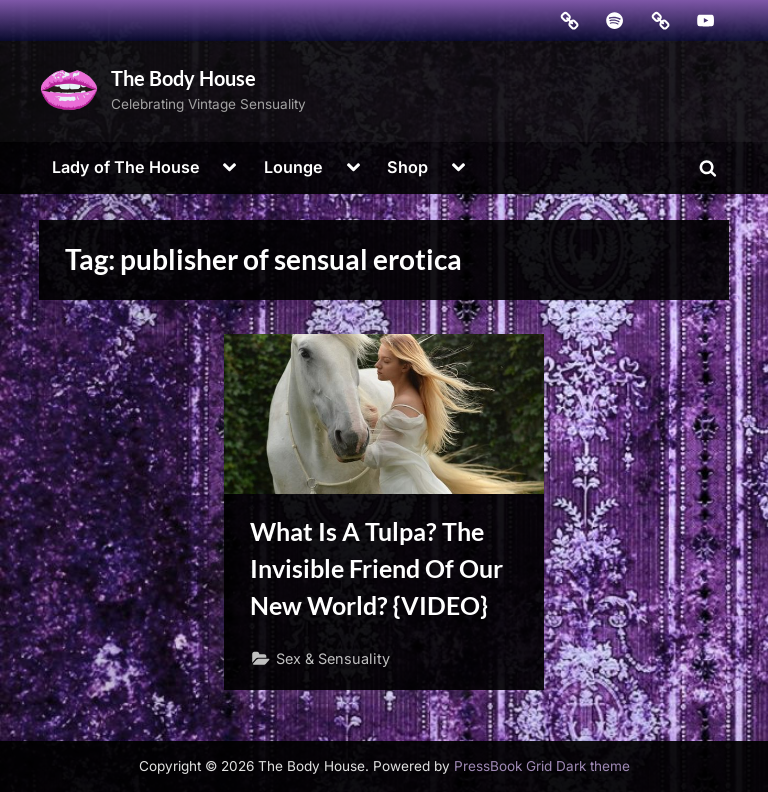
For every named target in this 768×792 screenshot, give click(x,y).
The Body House (183, 78)
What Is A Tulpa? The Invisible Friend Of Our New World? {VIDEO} (376, 568)
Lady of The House (126, 167)
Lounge (293, 167)
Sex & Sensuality (333, 658)
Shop (407, 167)
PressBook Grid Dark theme (542, 766)
